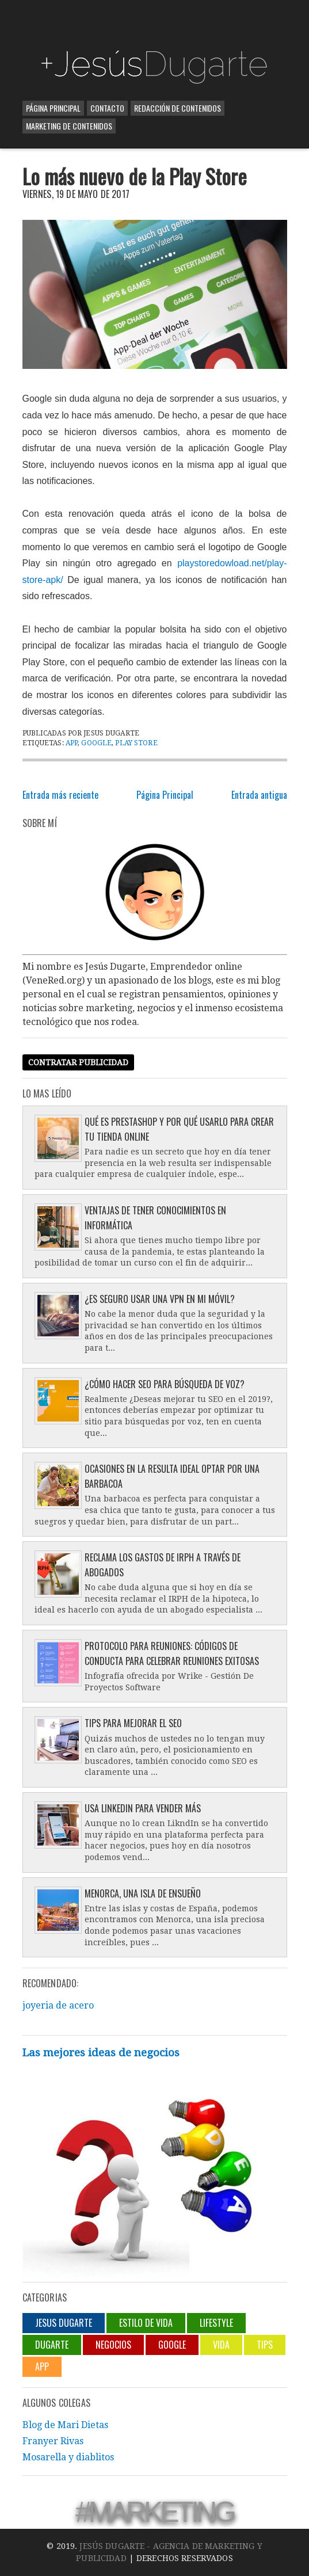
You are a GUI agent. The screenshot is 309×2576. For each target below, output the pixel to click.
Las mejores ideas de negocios (101, 2053)
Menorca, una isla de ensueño (143, 1893)
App (72, 743)
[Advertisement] (157, 23)
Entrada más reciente (60, 795)
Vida (221, 2345)
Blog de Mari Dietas (65, 2424)
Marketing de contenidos (69, 126)
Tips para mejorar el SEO (133, 1723)
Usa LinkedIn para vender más (143, 1808)
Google (96, 743)
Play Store (136, 743)
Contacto (107, 108)
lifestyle (216, 2323)
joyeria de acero (58, 2005)
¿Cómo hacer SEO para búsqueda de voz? (165, 1384)
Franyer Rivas (52, 2441)
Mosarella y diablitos (68, 2457)
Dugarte (51, 2345)
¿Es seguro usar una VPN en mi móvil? (160, 1299)
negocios (113, 2345)
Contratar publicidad (78, 1062)
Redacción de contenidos (177, 108)
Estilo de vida (146, 2323)
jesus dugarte (63, 2323)
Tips (265, 2345)
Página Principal (53, 108)
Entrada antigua (259, 795)
